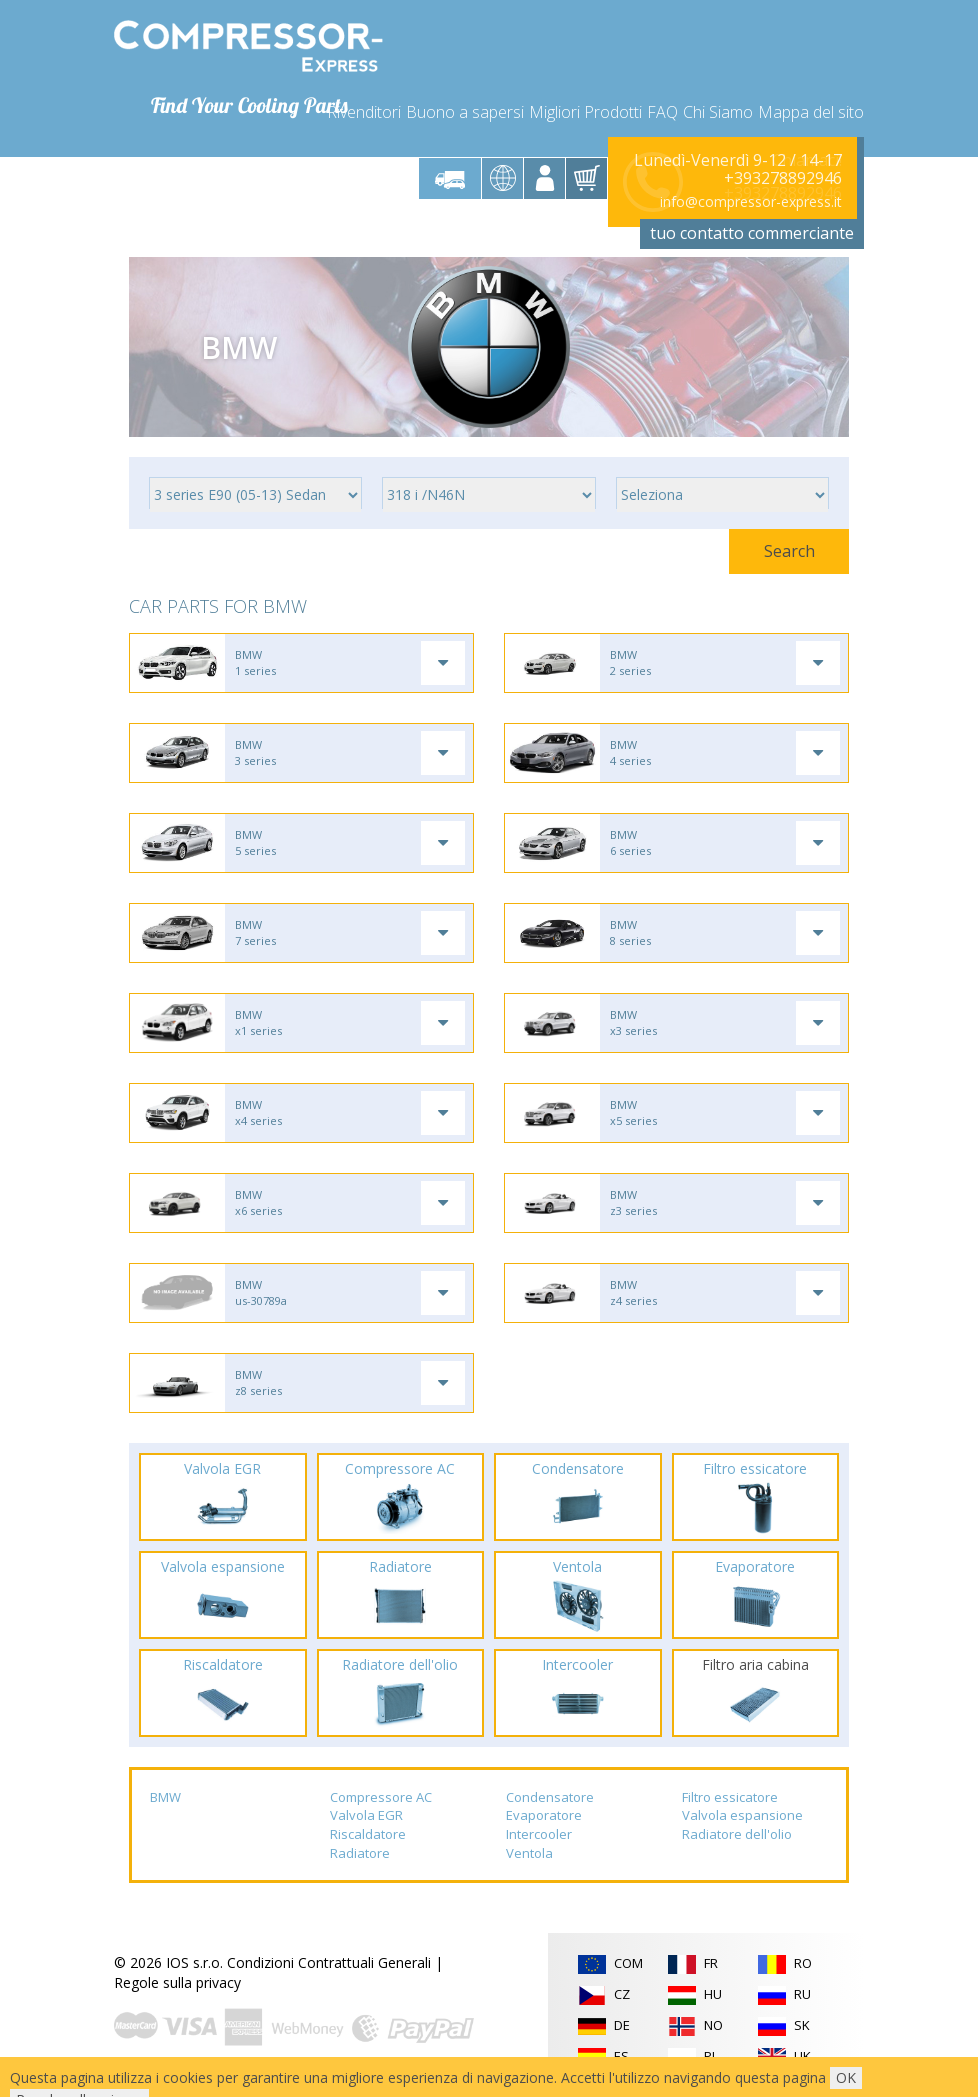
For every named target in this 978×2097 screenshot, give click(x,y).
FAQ (662, 112)
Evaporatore (544, 1815)
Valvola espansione (742, 1815)
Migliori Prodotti (585, 112)
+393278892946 (783, 178)
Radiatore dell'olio (737, 1834)
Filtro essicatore (730, 1797)
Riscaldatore (368, 1834)
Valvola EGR (366, 1815)
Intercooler (539, 1834)
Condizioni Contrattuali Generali (329, 1962)
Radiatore (360, 1853)
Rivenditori (364, 112)
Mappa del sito (811, 112)
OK (846, 2077)
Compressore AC (381, 1797)
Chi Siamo (718, 112)
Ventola (529, 1853)
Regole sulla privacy (177, 1982)
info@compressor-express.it (751, 201)
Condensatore (550, 1797)
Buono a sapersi (465, 112)
